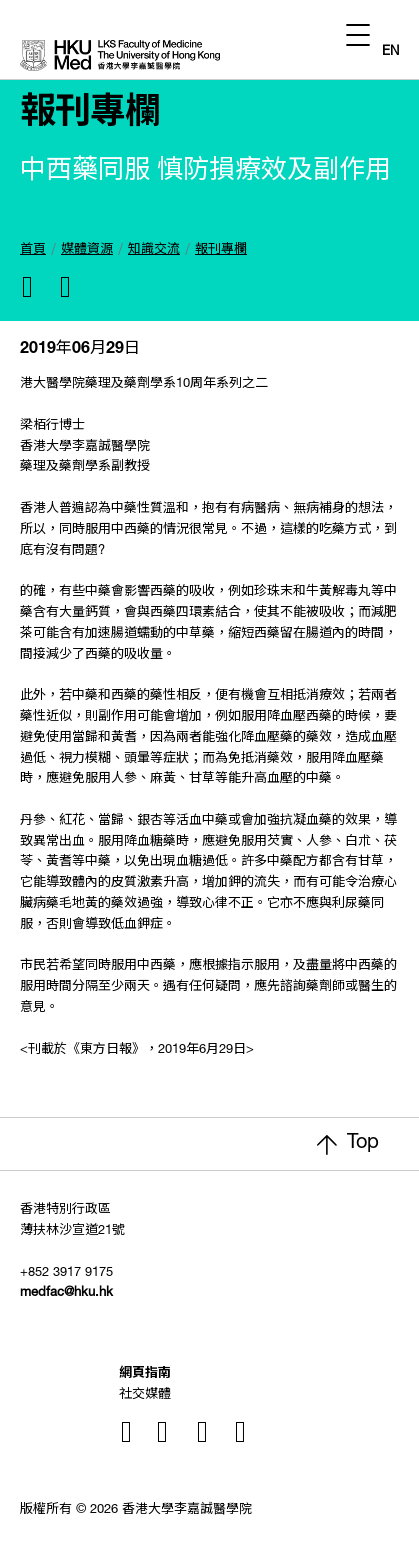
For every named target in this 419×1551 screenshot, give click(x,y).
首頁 (33, 250)
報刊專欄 (221, 250)
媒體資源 (87, 250)
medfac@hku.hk (66, 1293)
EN (390, 52)
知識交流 (154, 250)
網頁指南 (145, 1374)
